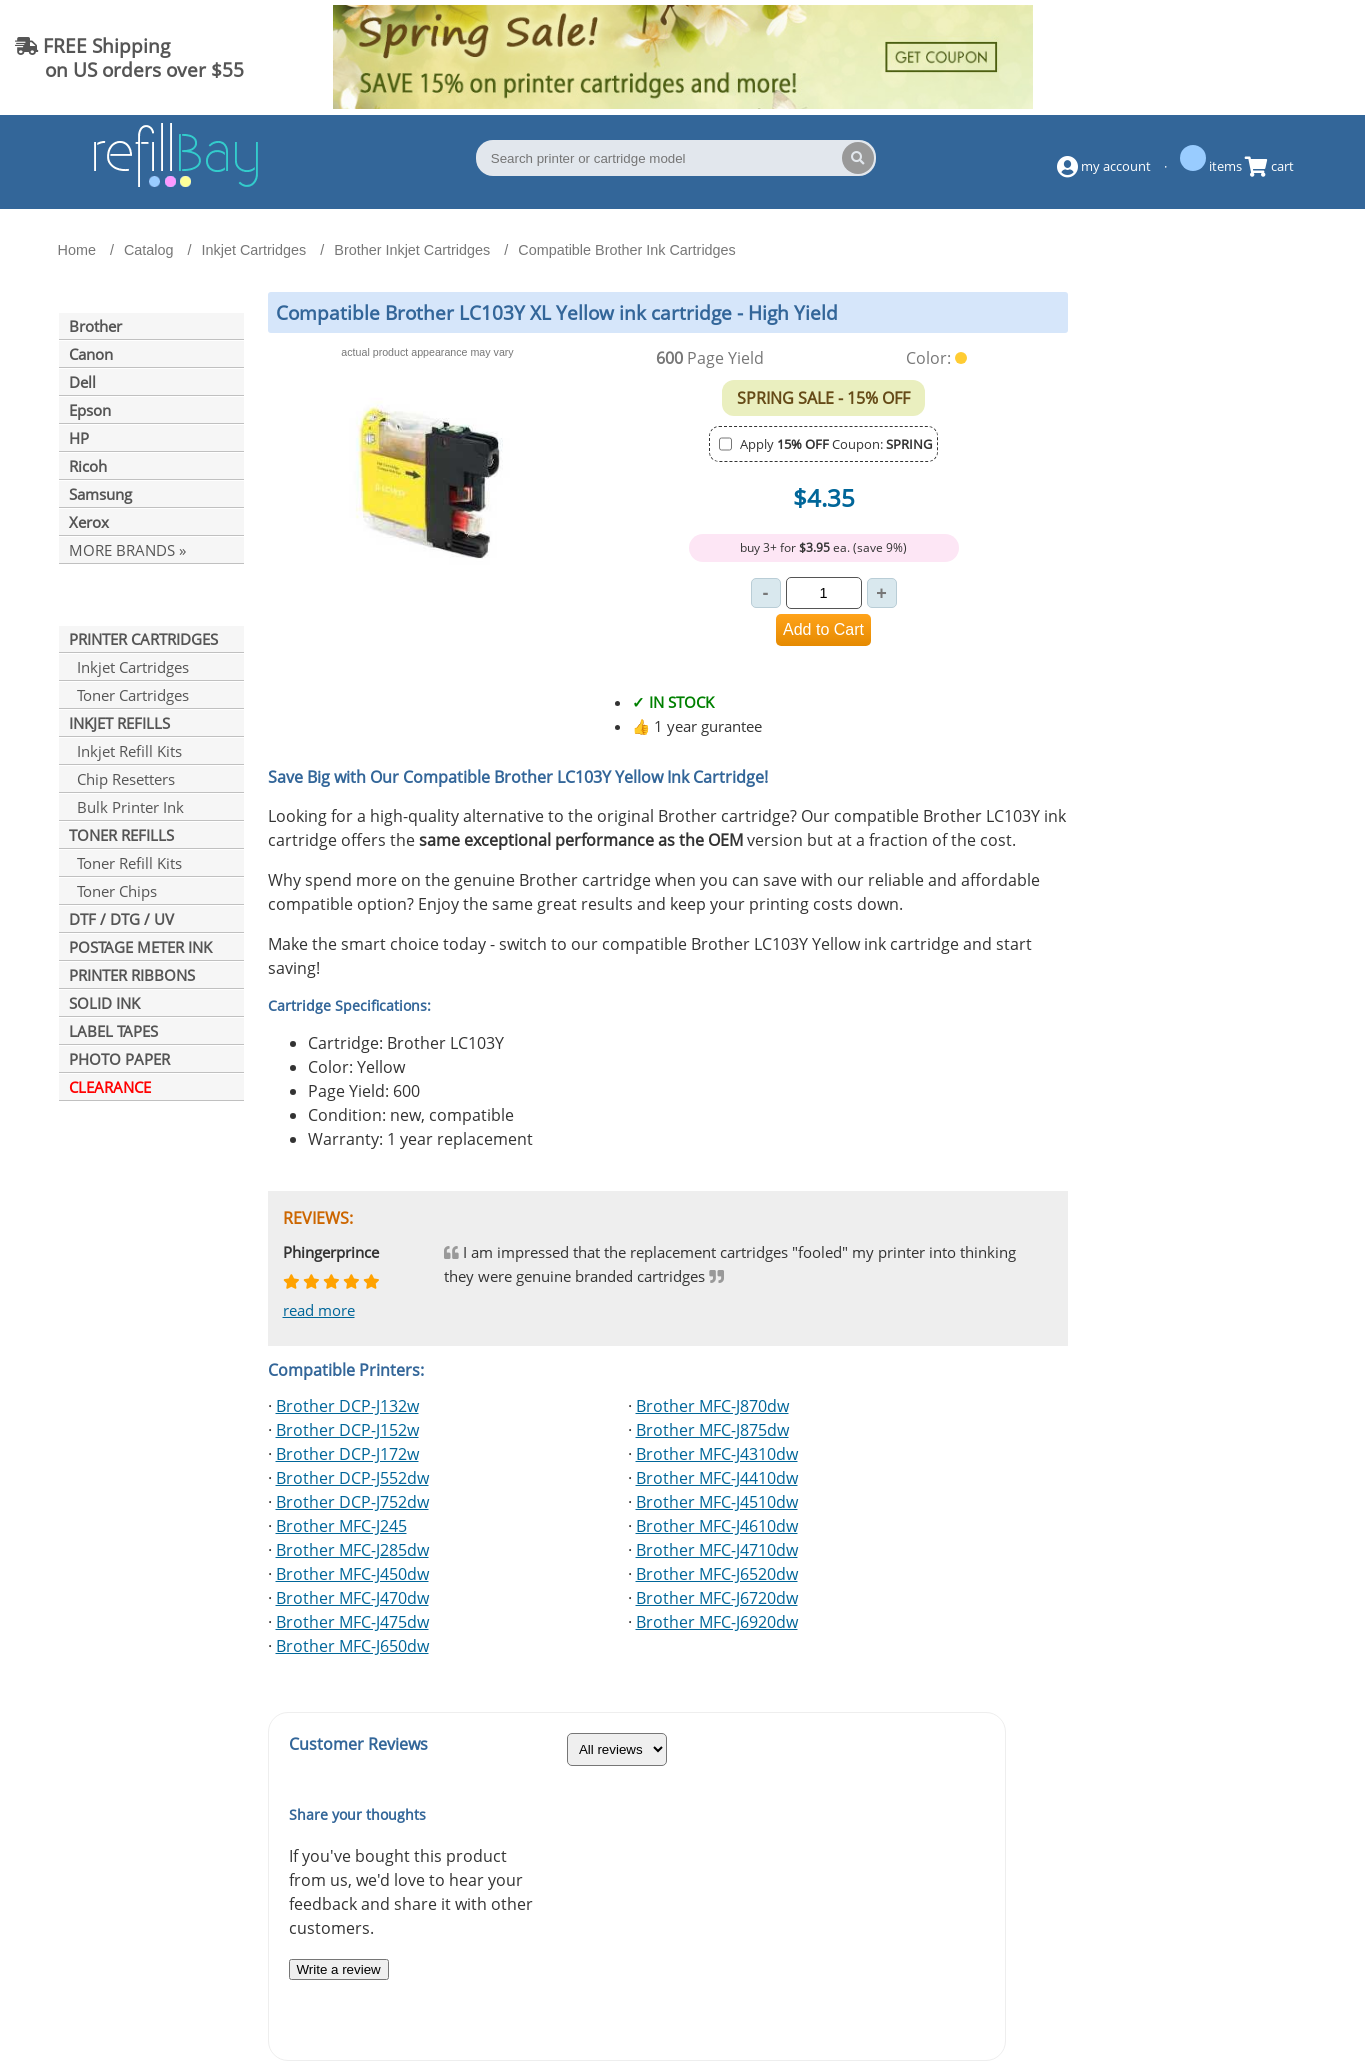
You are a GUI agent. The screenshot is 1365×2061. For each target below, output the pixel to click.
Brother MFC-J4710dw (717, 1550)
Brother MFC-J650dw (352, 1646)
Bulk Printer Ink (126, 807)
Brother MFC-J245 (341, 1526)
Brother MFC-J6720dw (717, 1598)
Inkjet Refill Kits (125, 751)
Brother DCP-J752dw (352, 1502)
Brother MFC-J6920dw (717, 1622)
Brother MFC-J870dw (712, 1406)
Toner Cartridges (129, 695)
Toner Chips (113, 891)
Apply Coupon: (836, 444)
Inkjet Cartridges (129, 667)
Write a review (339, 1969)
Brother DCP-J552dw (352, 1478)
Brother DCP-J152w (347, 1430)
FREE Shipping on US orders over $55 (129, 57)
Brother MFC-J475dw (352, 1622)
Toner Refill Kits (125, 863)
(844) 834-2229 (1269, 57)
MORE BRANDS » (127, 550)
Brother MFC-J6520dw (717, 1574)
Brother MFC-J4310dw (717, 1454)
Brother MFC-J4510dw (717, 1502)
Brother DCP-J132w (347, 1406)
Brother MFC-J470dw (352, 1598)
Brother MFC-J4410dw (717, 1478)
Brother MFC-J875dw (712, 1430)
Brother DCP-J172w (347, 1454)
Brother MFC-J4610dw (717, 1526)
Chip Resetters (122, 779)
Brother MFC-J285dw (352, 1550)
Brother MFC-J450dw (352, 1574)
